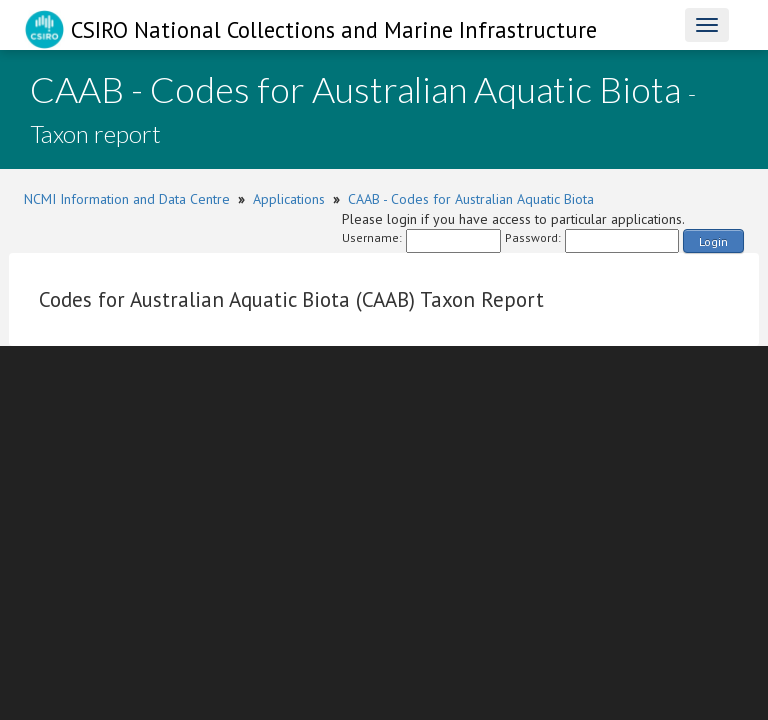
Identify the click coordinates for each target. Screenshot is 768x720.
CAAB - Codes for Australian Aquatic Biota (471, 199)
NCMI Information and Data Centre (127, 199)
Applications (289, 199)
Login (713, 241)
